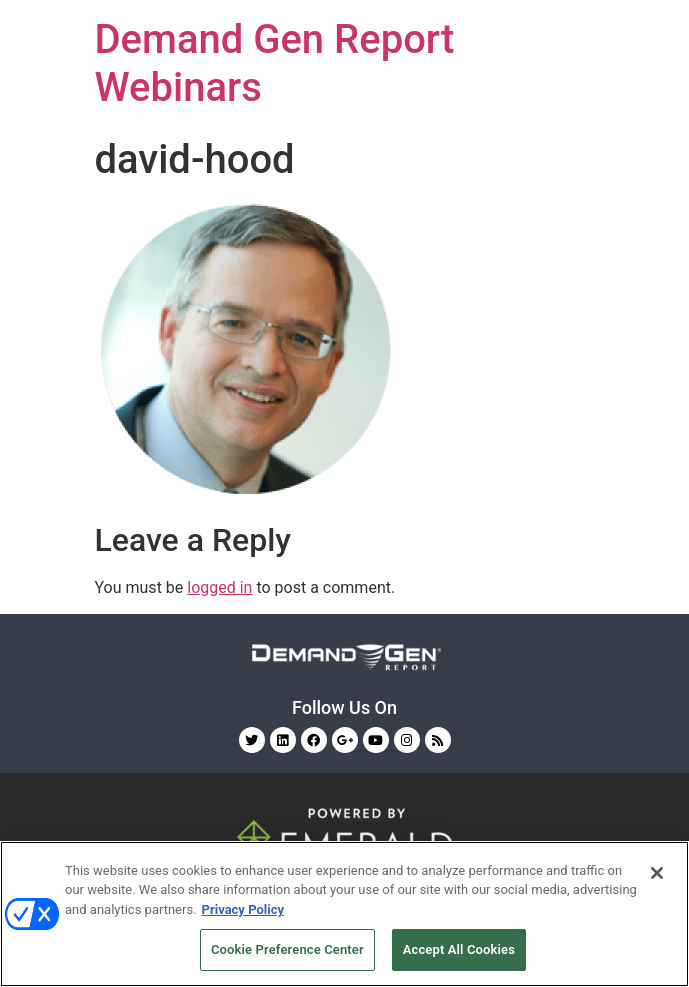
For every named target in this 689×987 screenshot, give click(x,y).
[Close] (657, 873)
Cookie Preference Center (287, 949)
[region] (344, 914)
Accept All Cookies (459, 949)
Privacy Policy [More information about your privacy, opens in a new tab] (243, 909)
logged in (219, 587)
